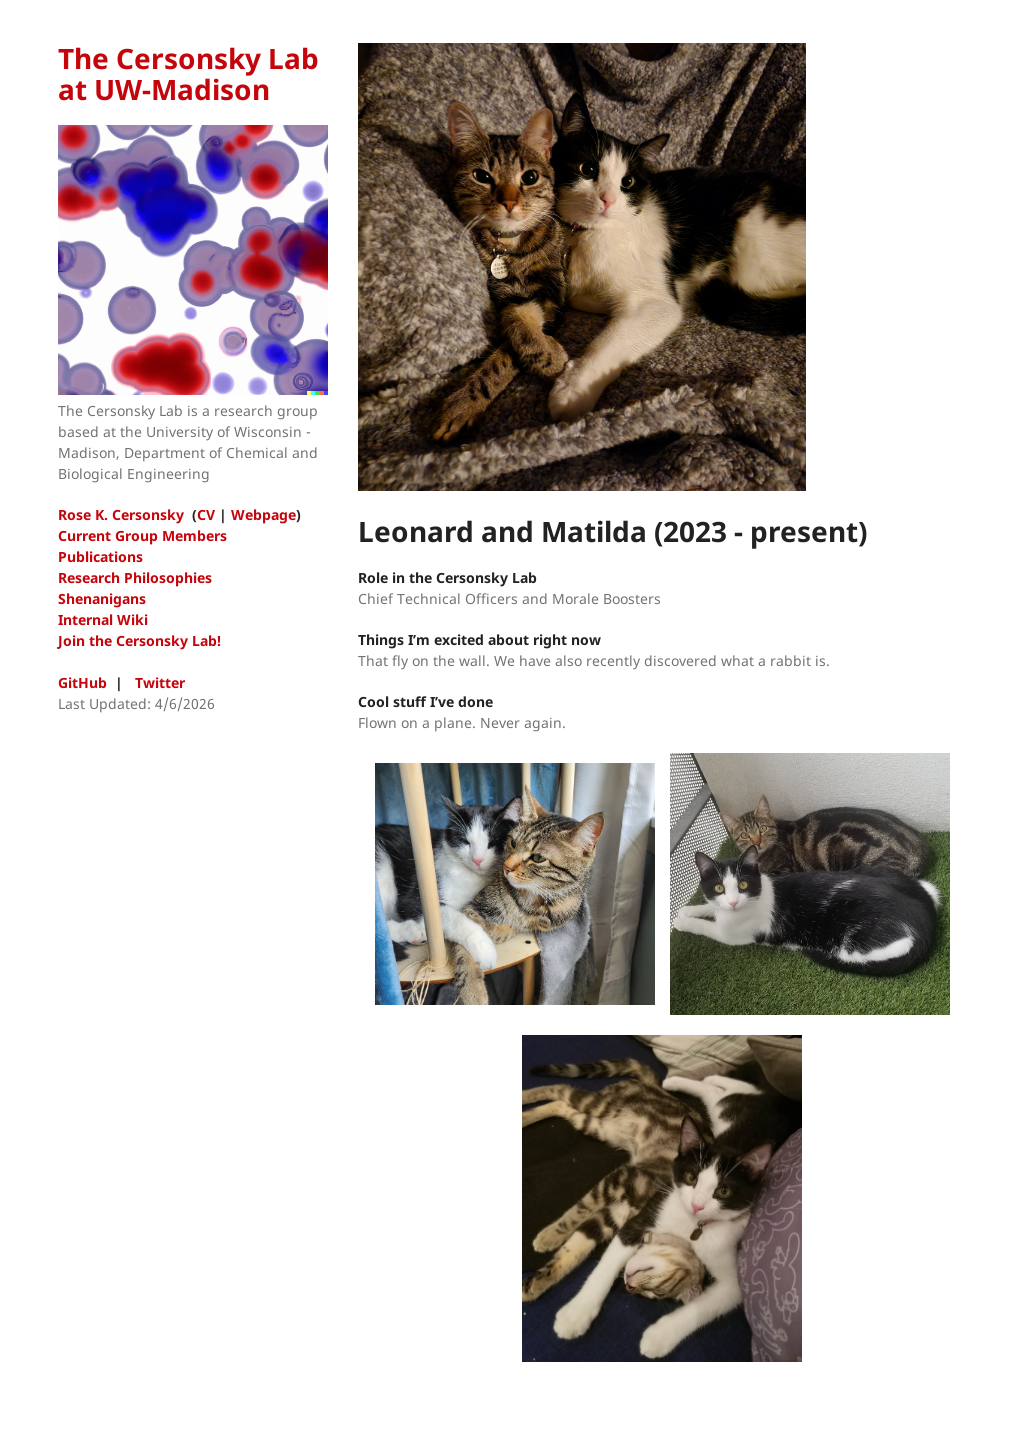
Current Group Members (142, 535)
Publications (100, 556)
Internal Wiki (103, 619)
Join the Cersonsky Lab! (139, 640)
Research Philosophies (135, 577)
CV (206, 514)
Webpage (263, 514)
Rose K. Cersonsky (121, 514)
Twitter (160, 682)
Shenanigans (102, 598)
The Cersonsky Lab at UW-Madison (188, 73)
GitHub (82, 682)
